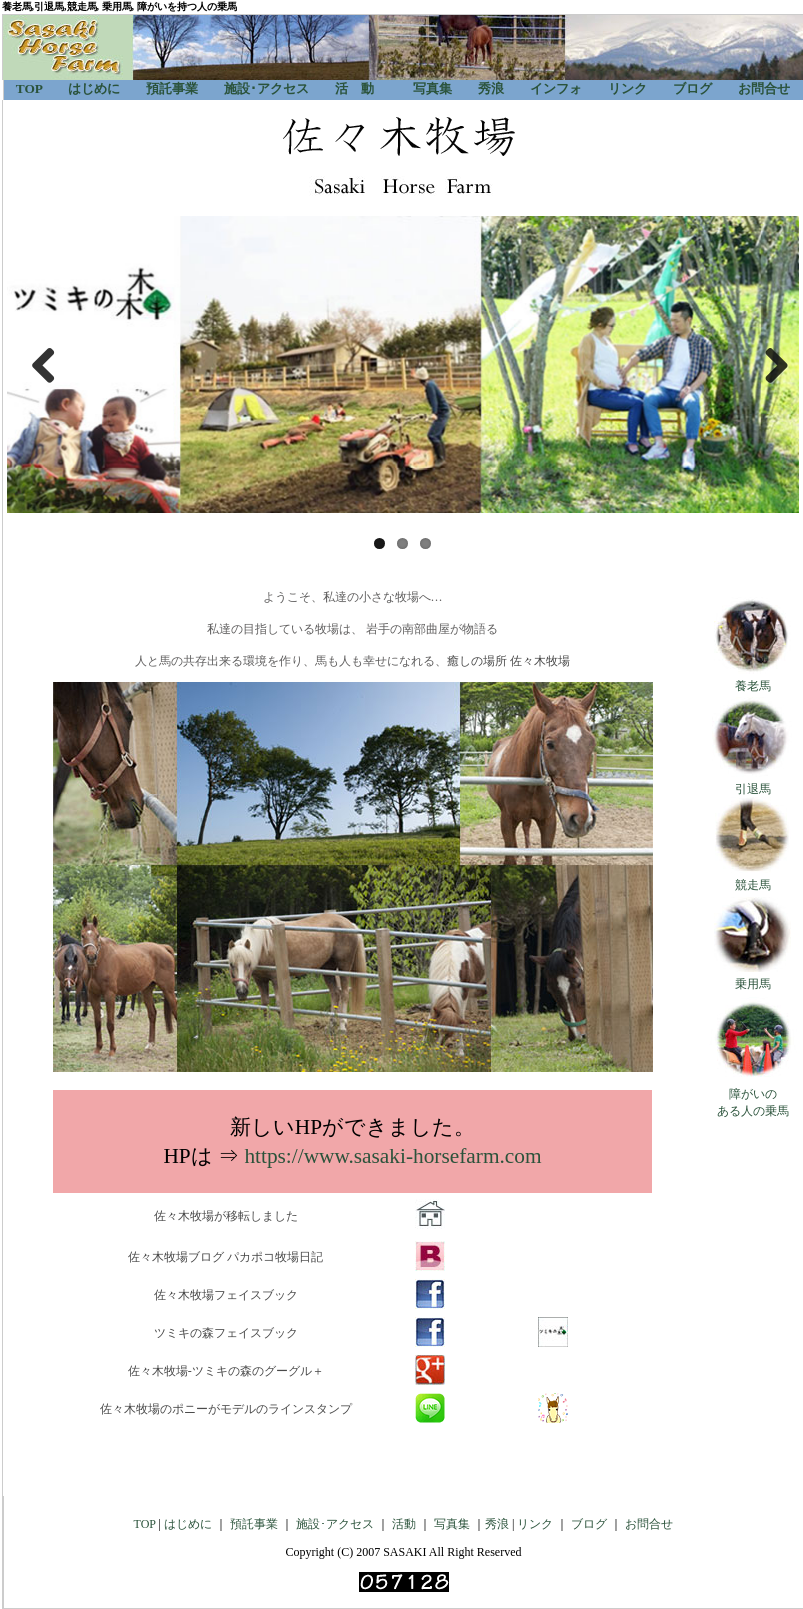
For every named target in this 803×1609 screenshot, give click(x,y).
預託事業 (172, 88)
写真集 (432, 88)
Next (769, 365)
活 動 (354, 88)
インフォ (549, 88)
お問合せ (764, 88)
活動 (404, 1524)
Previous (37, 365)
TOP (29, 88)
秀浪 (491, 88)
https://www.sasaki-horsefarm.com (392, 1156)
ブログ (692, 88)
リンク (627, 88)
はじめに (94, 88)
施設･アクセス (266, 88)
